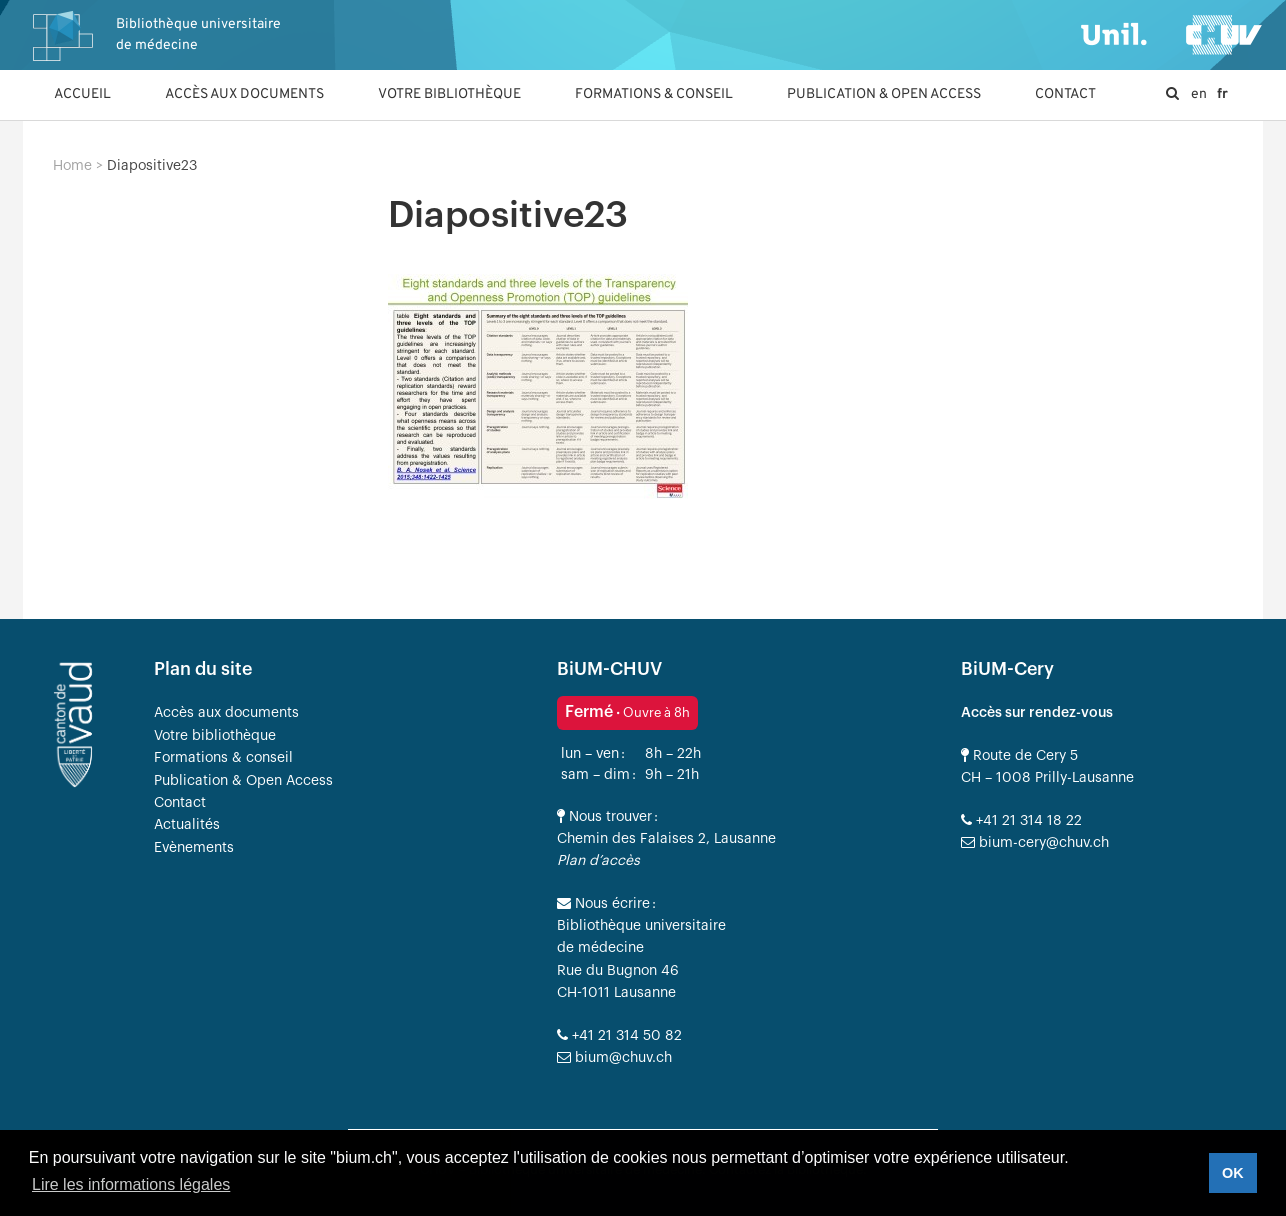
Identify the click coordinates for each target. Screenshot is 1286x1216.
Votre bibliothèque (449, 94)
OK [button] (1233, 1173)
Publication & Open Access (884, 94)
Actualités (187, 825)
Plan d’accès (598, 861)
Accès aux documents (244, 94)
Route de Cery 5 (1019, 756)
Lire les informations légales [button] (131, 1184)
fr (1222, 94)
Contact (1065, 94)
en (1199, 94)
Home (72, 166)
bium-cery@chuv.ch (1035, 843)
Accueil (82, 94)
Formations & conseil (654, 94)
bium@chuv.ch (614, 1058)
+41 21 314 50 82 (619, 1036)
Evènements (194, 848)
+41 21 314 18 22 (1021, 821)
